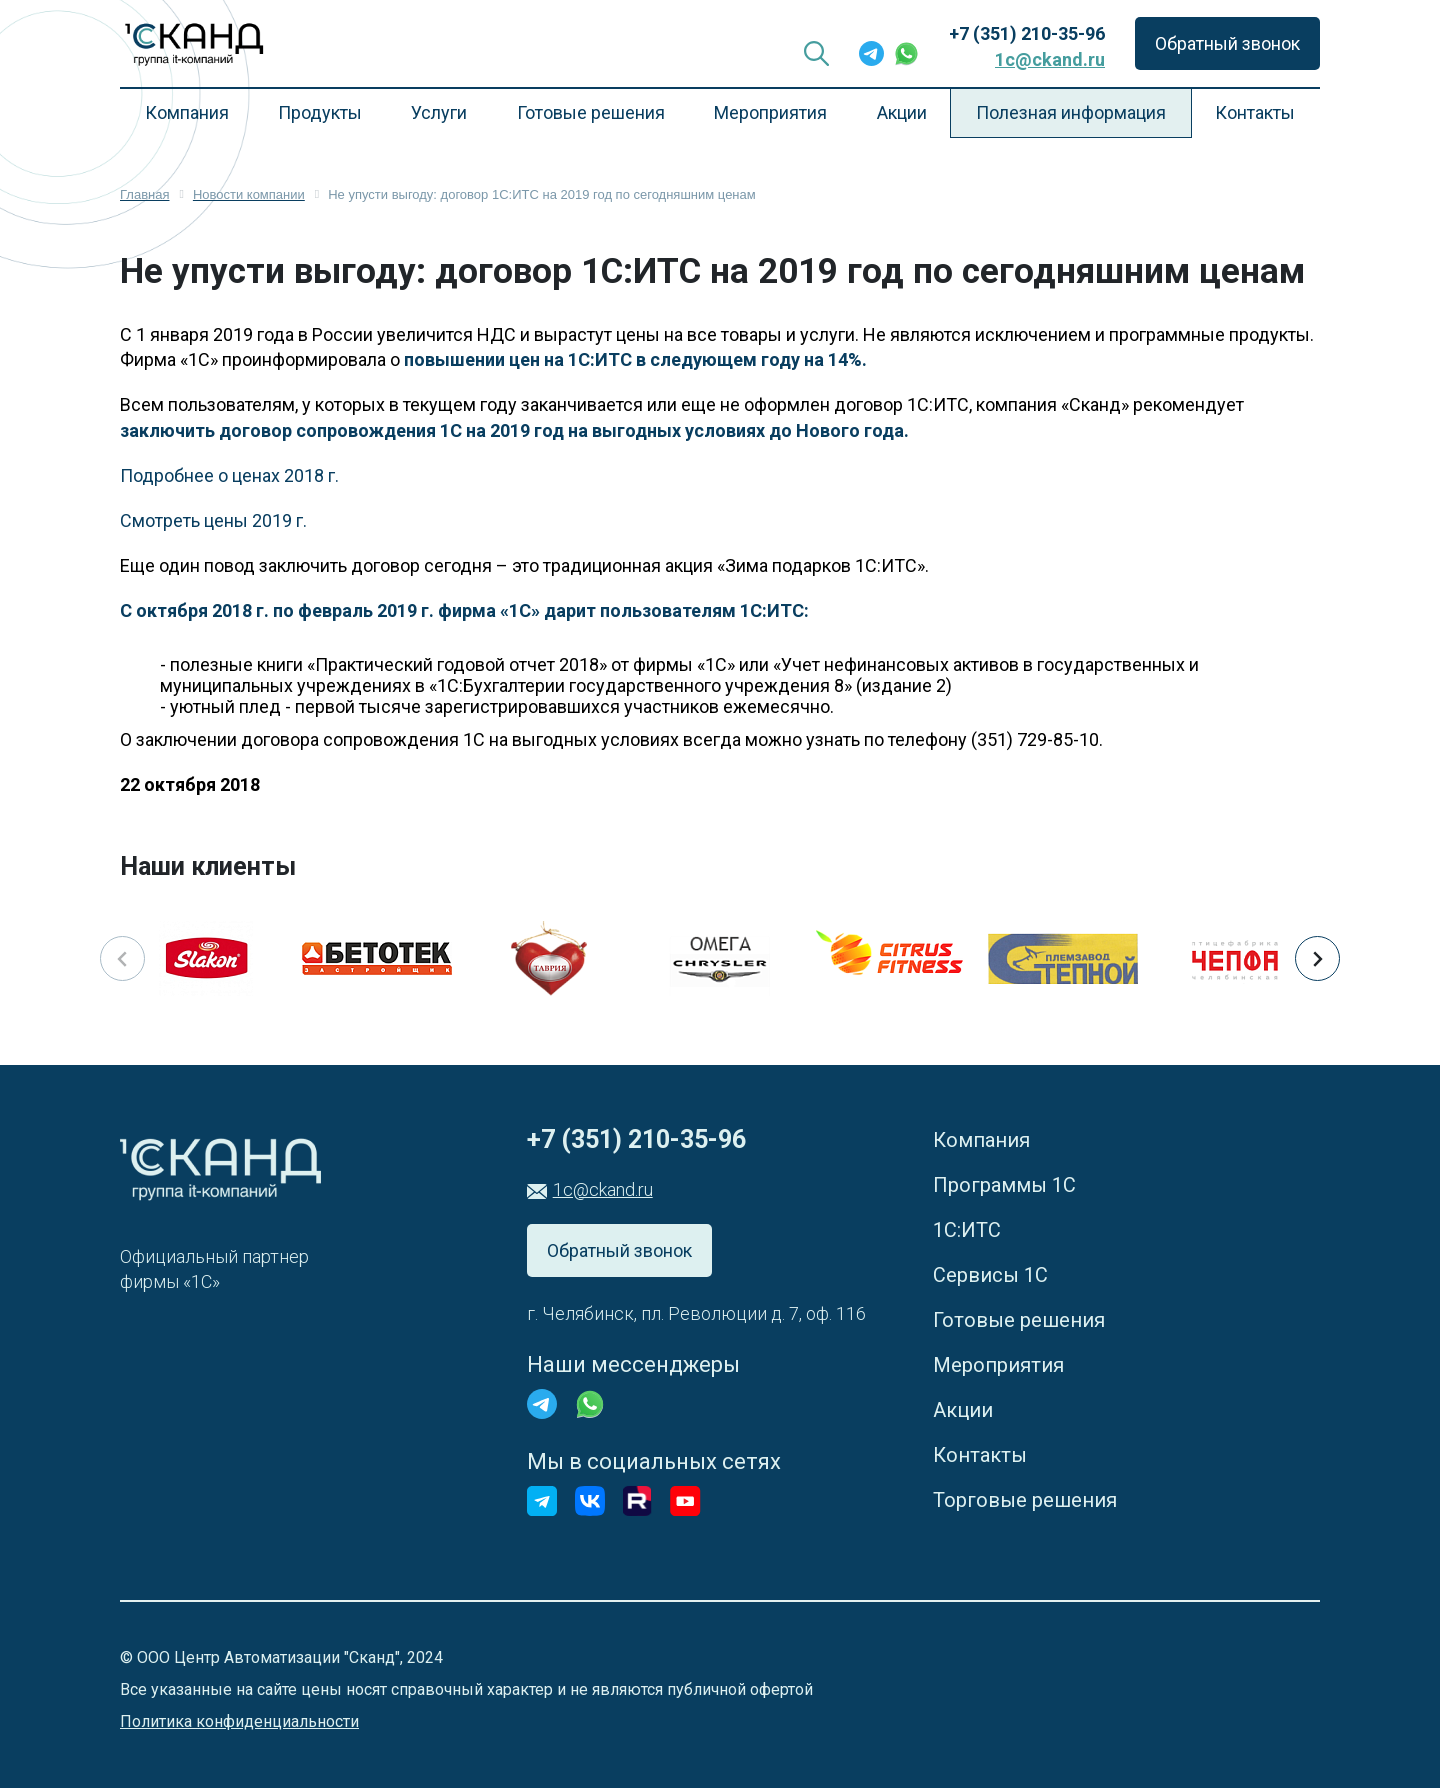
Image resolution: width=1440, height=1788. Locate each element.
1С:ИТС (967, 1230)
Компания (187, 112)
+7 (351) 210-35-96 (1027, 33)
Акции (902, 112)
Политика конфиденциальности (239, 1721)
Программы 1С (1004, 1185)
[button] (1317, 958)
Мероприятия (770, 112)
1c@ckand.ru (1050, 59)
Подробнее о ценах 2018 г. (229, 475)
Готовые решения (591, 112)
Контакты (1255, 112)
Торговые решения (1025, 1500)
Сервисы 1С (990, 1275)
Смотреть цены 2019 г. (213, 520)
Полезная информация (1071, 112)
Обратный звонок (1227, 43)
